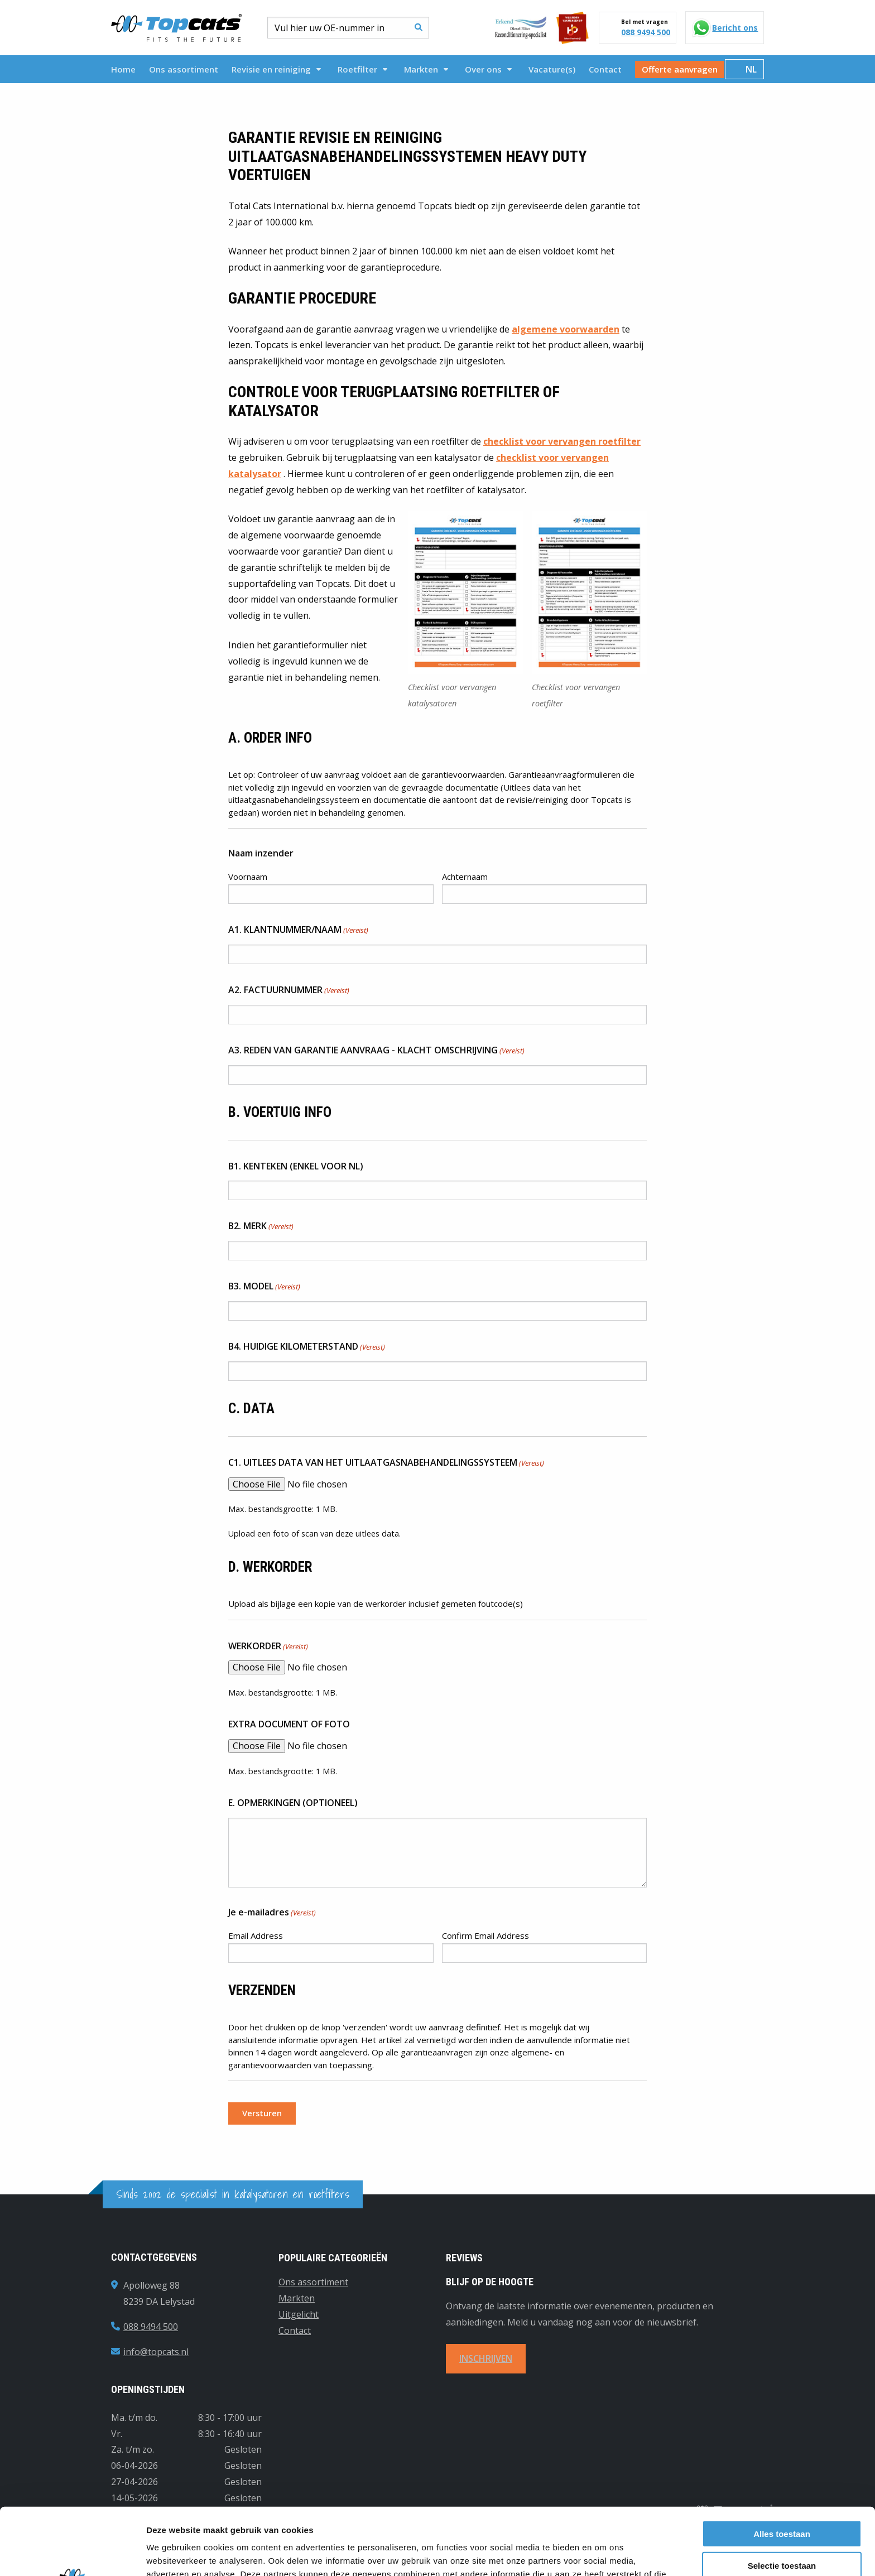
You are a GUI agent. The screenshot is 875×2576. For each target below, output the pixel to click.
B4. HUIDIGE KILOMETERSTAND (306, 1347)
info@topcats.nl (156, 2352)
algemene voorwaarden (565, 329)
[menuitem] (123, 69)
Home (123, 69)
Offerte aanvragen (680, 69)
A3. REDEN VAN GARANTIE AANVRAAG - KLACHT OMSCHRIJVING (376, 1050)
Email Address (255, 1935)
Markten (426, 69)
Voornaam (247, 876)
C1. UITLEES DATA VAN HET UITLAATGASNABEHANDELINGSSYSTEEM (386, 1463)
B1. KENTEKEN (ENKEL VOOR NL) (295, 1166)
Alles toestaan (781, 2464)
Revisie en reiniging (276, 69)
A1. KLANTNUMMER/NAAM (298, 930)
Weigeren (781, 2527)
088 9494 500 (645, 32)
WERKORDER (268, 1646)
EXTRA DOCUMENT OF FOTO (289, 1724)
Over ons (488, 69)
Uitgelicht (298, 2314)
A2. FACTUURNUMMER (288, 990)
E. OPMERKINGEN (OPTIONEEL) (293, 1803)
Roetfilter (362, 69)
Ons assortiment (183, 69)
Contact (605, 69)
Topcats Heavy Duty (176, 28)
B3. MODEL (264, 1286)
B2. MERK (261, 1226)
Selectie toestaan (782, 2496)
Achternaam (465, 876)
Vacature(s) (551, 69)
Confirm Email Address (485, 1935)
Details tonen (602, 2554)
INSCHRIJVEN (485, 2358)
